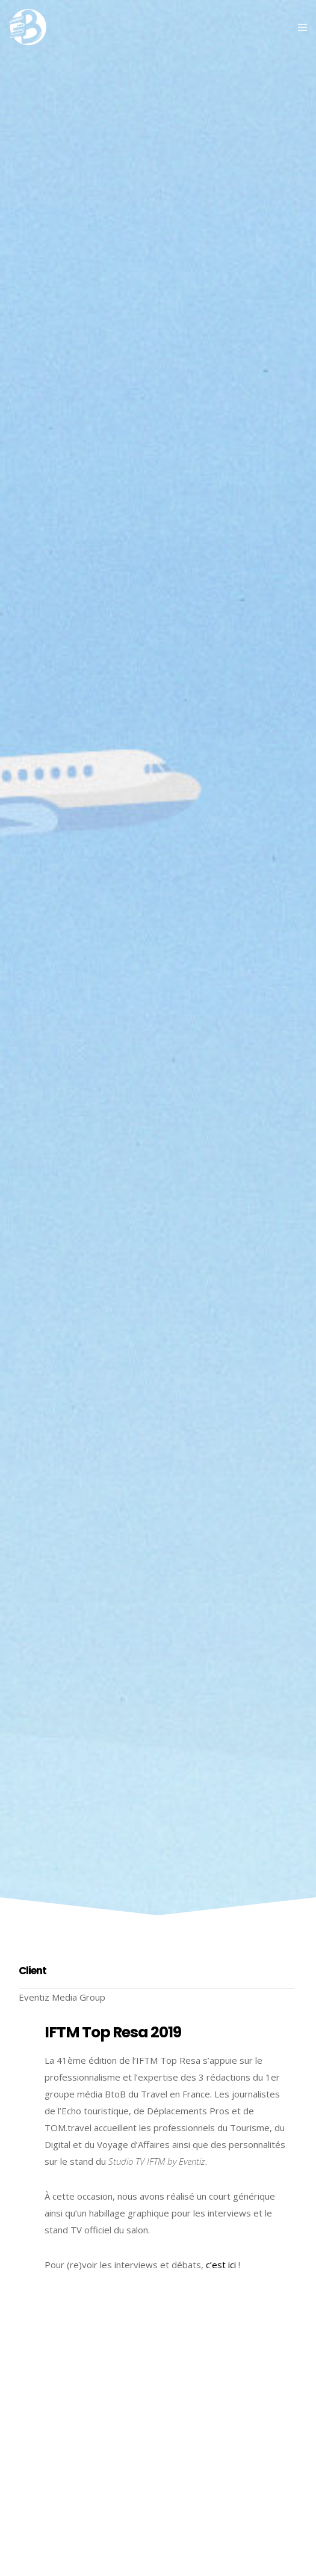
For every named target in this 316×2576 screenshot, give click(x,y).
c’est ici (221, 2265)
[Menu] (299, 27)
